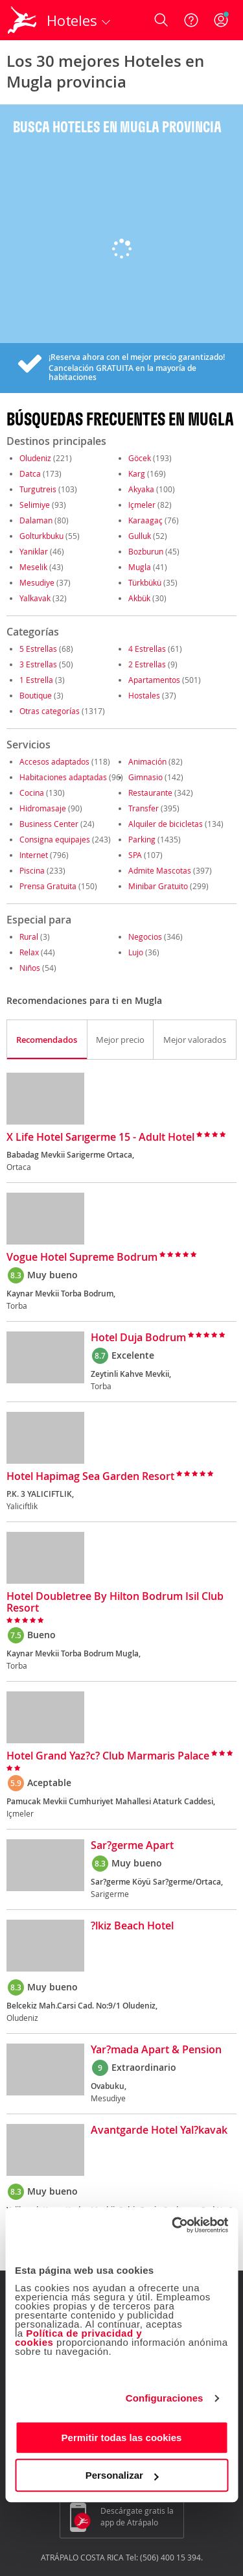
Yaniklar (33, 551)
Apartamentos (154, 679)
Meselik (33, 567)
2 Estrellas (147, 664)
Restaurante (150, 792)
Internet (33, 855)
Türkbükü (144, 582)
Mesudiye (36, 582)
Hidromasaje (42, 808)
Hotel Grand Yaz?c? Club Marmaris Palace (107, 1756)
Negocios (145, 936)
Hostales (144, 695)
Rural (28, 936)
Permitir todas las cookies (122, 2437)
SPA (135, 855)
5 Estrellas (38, 648)
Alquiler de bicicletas (165, 823)
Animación (147, 761)
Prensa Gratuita (47, 886)
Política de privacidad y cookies (78, 2338)
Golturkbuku (41, 536)
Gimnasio (145, 777)
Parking (142, 839)
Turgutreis (37, 489)
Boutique (35, 695)
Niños (29, 967)
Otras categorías (49, 711)
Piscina (32, 870)
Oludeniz (35, 458)
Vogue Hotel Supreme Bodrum (81, 1257)
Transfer (143, 808)
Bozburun (145, 551)
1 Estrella (36, 679)
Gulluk (139, 536)
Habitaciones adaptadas (63, 777)
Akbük (139, 598)
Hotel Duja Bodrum (138, 1337)
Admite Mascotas (159, 870)
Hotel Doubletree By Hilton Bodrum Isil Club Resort (115, 1602)
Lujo (135, 952)
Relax (29, 952)
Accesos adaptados (54, 761)
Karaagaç (145, 520)
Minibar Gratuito (158, 886)
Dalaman (35, 520)
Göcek (139, 458)
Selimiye (34, 504)
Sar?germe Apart (132, 1845)
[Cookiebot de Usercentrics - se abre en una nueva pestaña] (173, 2225)
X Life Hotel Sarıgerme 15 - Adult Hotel (100, 1137)
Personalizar (122, 2475)
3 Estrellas (38, 664)
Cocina (31, 792)
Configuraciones (164, 2397)
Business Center (48, 823)
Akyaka (141, 489)
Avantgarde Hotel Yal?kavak (159, 2130)
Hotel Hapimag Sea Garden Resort (90, 1476)
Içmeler (142, 504)
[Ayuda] (191, 20)
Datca (30, 473)
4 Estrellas (147, 648)
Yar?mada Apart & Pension (156, 2050)
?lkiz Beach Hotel (132, 1926)
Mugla (139, 567)
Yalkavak (35, 598)
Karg (136, 473)
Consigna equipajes (54, 839)
